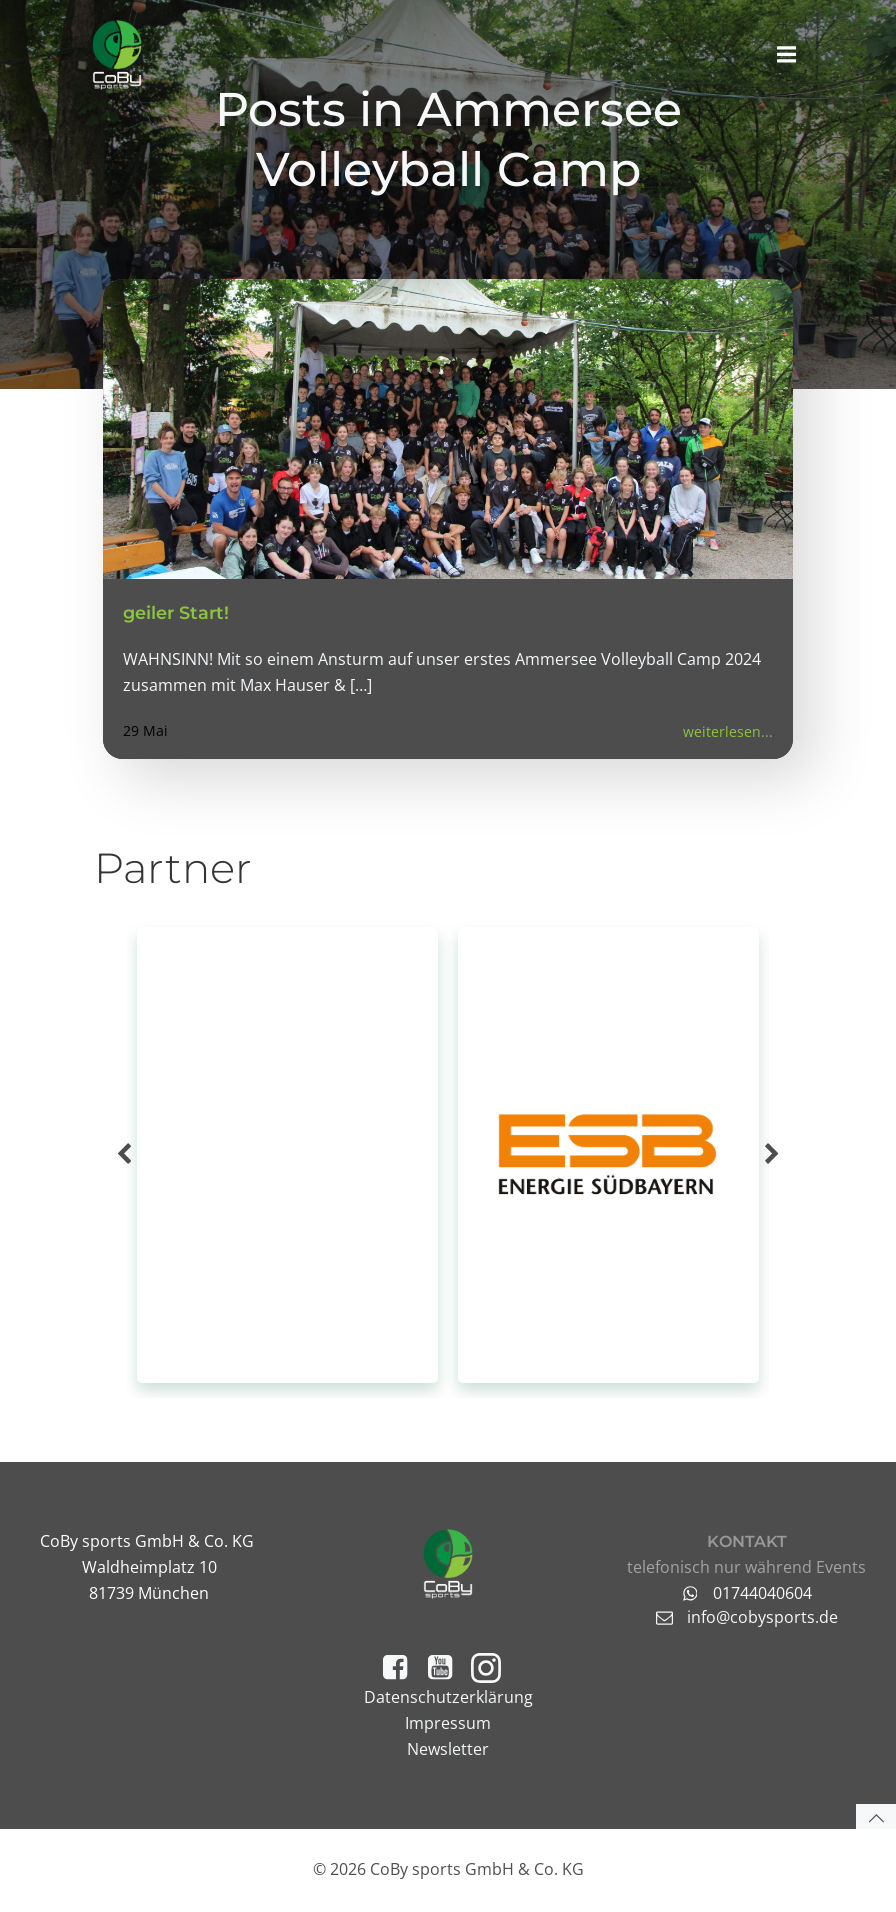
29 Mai (145, 738)
